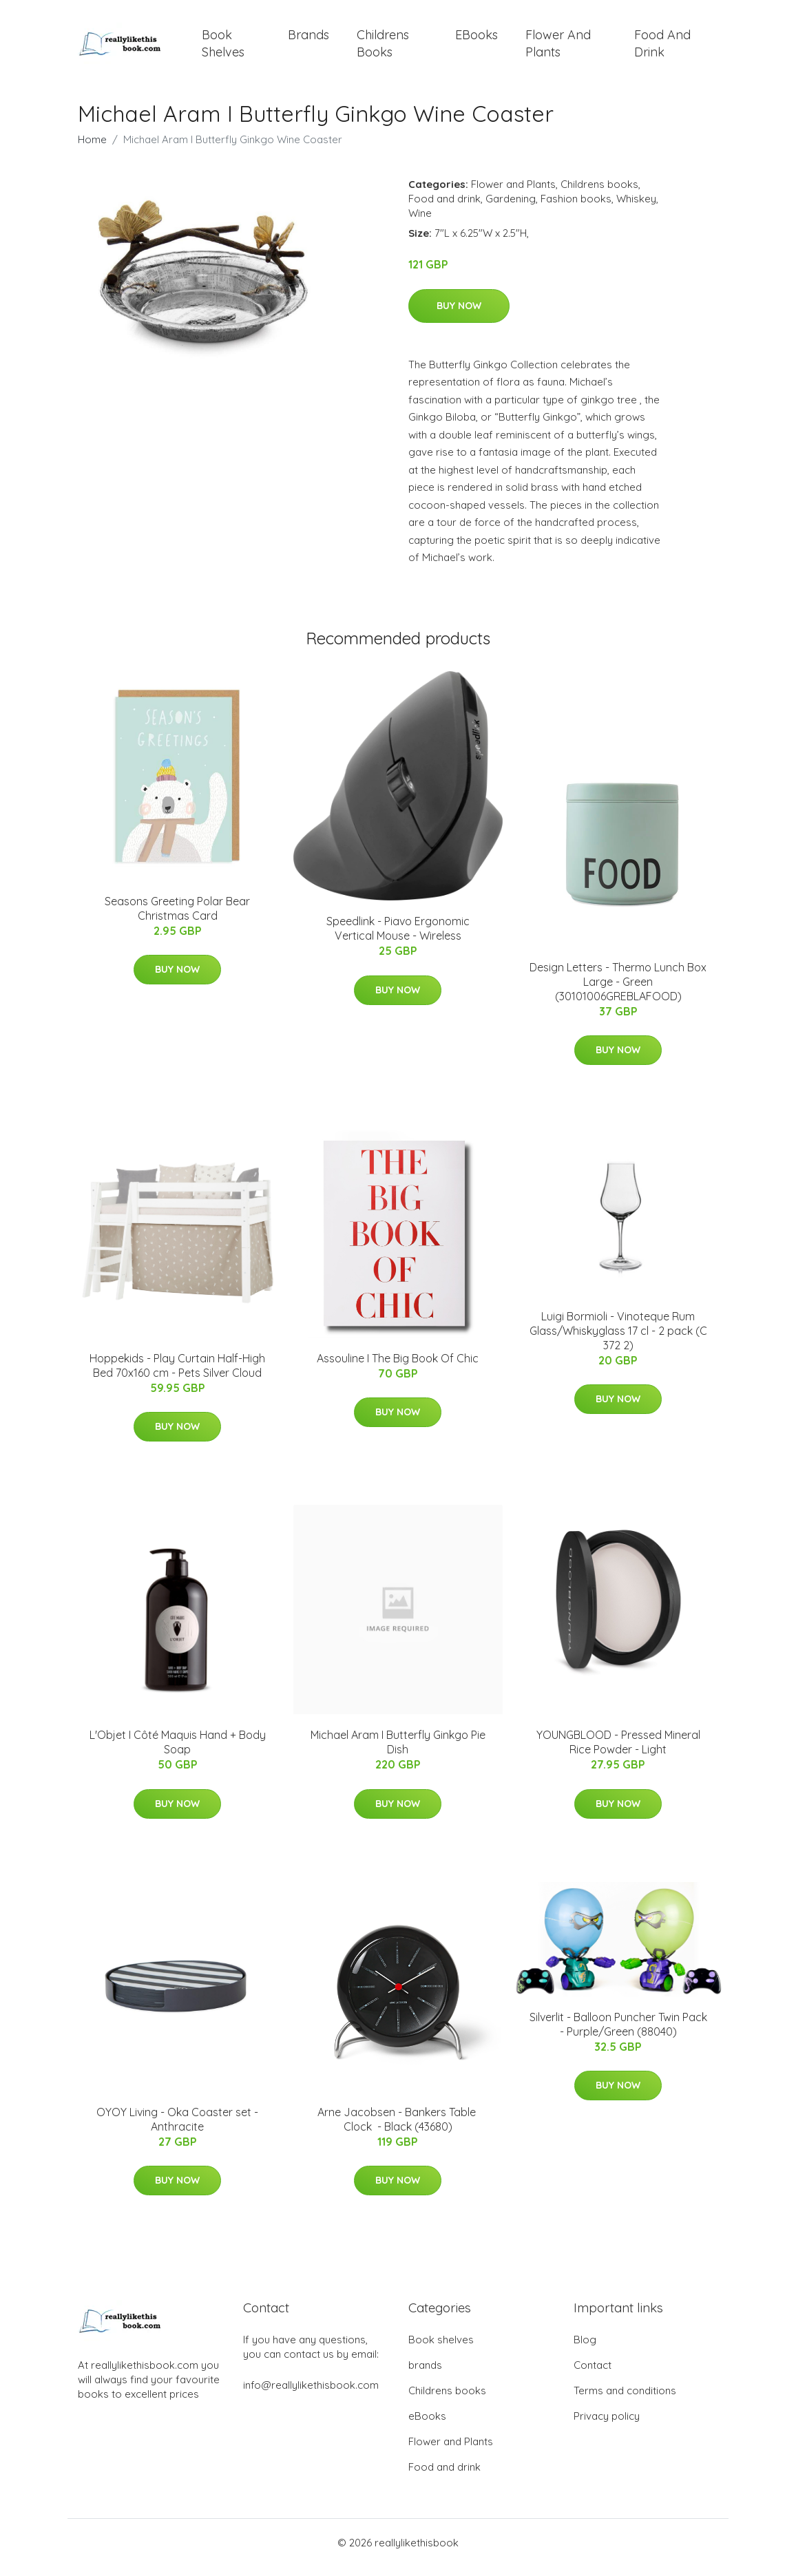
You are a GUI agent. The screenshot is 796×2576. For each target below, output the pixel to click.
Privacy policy (607, 2425)
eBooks (476, 39)
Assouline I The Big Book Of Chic (398, 1368)
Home (92, 149)
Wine (420, 222)
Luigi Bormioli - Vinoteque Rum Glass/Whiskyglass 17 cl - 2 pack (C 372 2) (618, 1340)
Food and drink (662, 48)
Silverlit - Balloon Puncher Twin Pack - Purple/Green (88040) (618, 2034)
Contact (592, 2374)
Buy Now (459, 315)
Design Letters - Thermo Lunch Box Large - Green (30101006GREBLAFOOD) (618, 991)
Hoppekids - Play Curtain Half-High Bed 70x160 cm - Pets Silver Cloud (177, 1375)
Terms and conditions (625, 2400)
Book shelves (223, 48)
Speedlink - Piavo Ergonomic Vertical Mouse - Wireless (398, 938)
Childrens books (383, 48)
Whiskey (636, 208)
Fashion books (576, 208)
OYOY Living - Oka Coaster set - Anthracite (177, 2129)
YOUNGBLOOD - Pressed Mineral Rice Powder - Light (618, 1752)
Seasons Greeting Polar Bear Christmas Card (177, 918)
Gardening (510, 208)
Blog (585, 2349)
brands (308, 39)
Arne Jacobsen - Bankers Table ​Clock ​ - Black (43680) (398, 2129)
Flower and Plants (558, 48)
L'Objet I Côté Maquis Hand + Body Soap (178, 1752)
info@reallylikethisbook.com (311, 2394)
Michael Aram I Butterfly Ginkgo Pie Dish (398, 1752)
